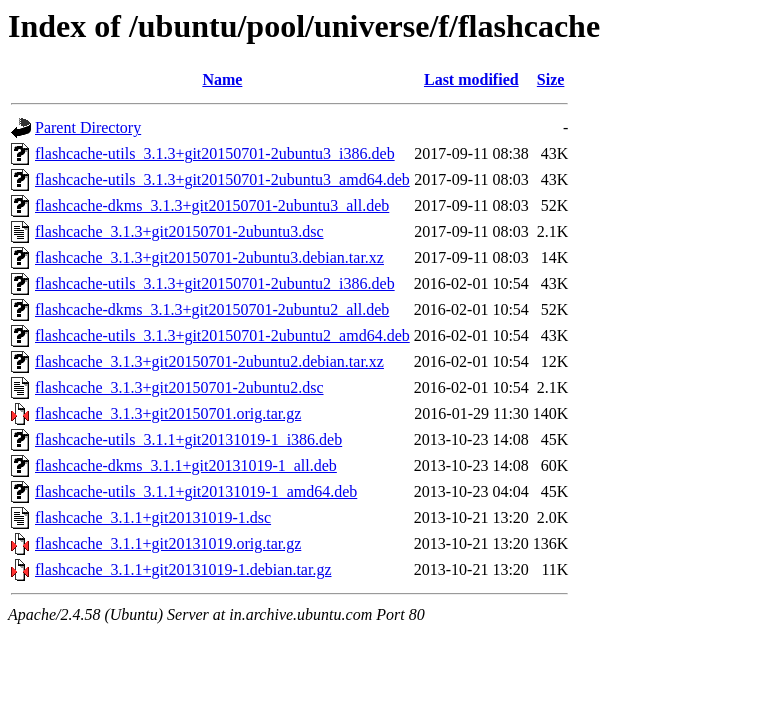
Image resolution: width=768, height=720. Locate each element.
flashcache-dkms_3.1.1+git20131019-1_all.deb (186, 465)
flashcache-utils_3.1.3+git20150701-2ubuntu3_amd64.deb (222, 179)
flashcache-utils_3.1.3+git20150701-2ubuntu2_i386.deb (215, 283)
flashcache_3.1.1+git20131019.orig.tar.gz (168, 543)
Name (222, 79)
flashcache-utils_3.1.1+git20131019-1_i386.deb (188, 439)
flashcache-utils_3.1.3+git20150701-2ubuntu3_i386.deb (215, 153)
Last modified (471, 79)
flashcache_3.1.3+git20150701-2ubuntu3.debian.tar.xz (209, 257)
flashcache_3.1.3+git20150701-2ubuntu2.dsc (179, 387)
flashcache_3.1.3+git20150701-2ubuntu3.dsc (179, 231)
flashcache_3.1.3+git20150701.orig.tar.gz (168, 413)
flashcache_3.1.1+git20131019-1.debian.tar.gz (183, 569)
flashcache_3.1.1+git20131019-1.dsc (153, 517)
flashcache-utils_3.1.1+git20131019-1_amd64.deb (196, 491)
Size (551, 79)
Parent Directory (88, 127)
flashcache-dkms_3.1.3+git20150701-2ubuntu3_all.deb (212, 205)
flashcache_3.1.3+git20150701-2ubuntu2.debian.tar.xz (209, 361)
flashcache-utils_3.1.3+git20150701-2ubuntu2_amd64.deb (222, 335)
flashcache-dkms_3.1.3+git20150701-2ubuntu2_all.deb (212, 309)
